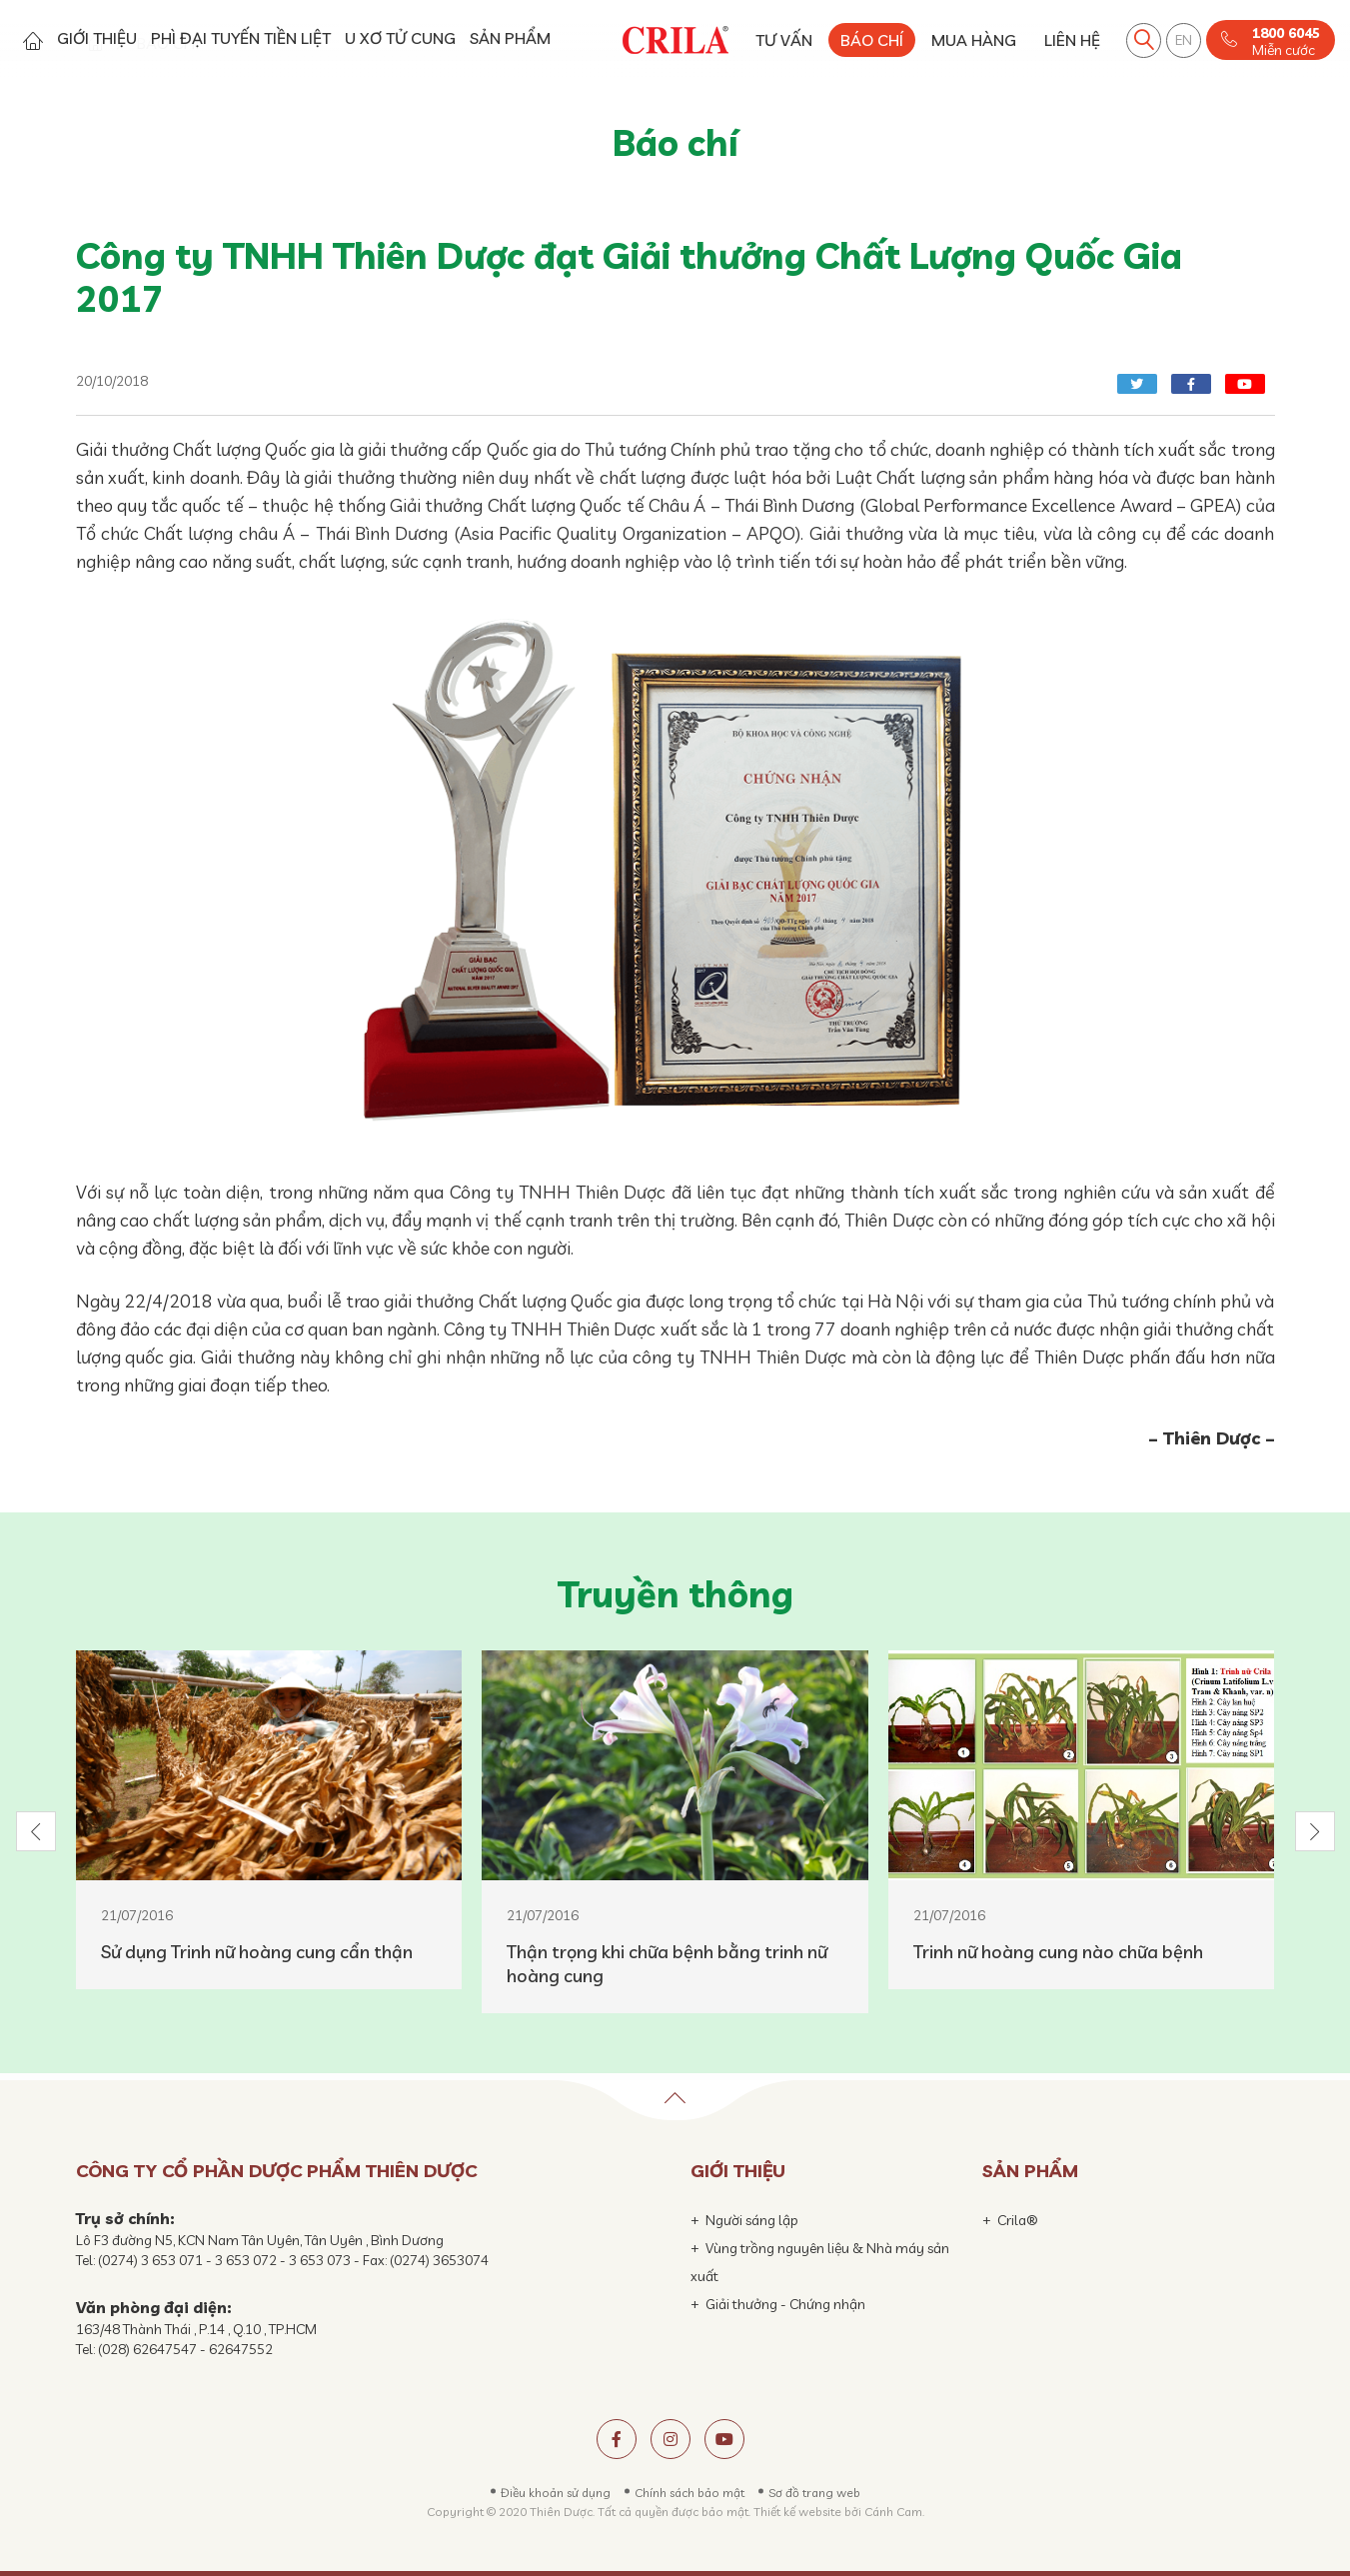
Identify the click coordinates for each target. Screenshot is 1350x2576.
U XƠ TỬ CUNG (400, 38)
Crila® (1017, 2220)
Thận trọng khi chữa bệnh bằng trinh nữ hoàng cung (667, 1963)
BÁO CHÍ (871, 40)
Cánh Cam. (894, 2511)
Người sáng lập (751, 2220)
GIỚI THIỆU (97, 38)
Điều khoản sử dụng (556, 2492)
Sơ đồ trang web (814, 2492)
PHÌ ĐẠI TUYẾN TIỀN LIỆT (241, 38)
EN (1183, 40)
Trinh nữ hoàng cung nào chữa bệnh (1058, 1951)
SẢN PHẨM (510, 38)
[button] (36, 1831)
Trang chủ (32, 40)
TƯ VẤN (783, 40)
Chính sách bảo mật (689, 2492)
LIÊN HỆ (1072, 40)
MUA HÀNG (973, 40)
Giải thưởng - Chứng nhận (785, 2304)
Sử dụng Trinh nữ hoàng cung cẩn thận (257, 1951)
